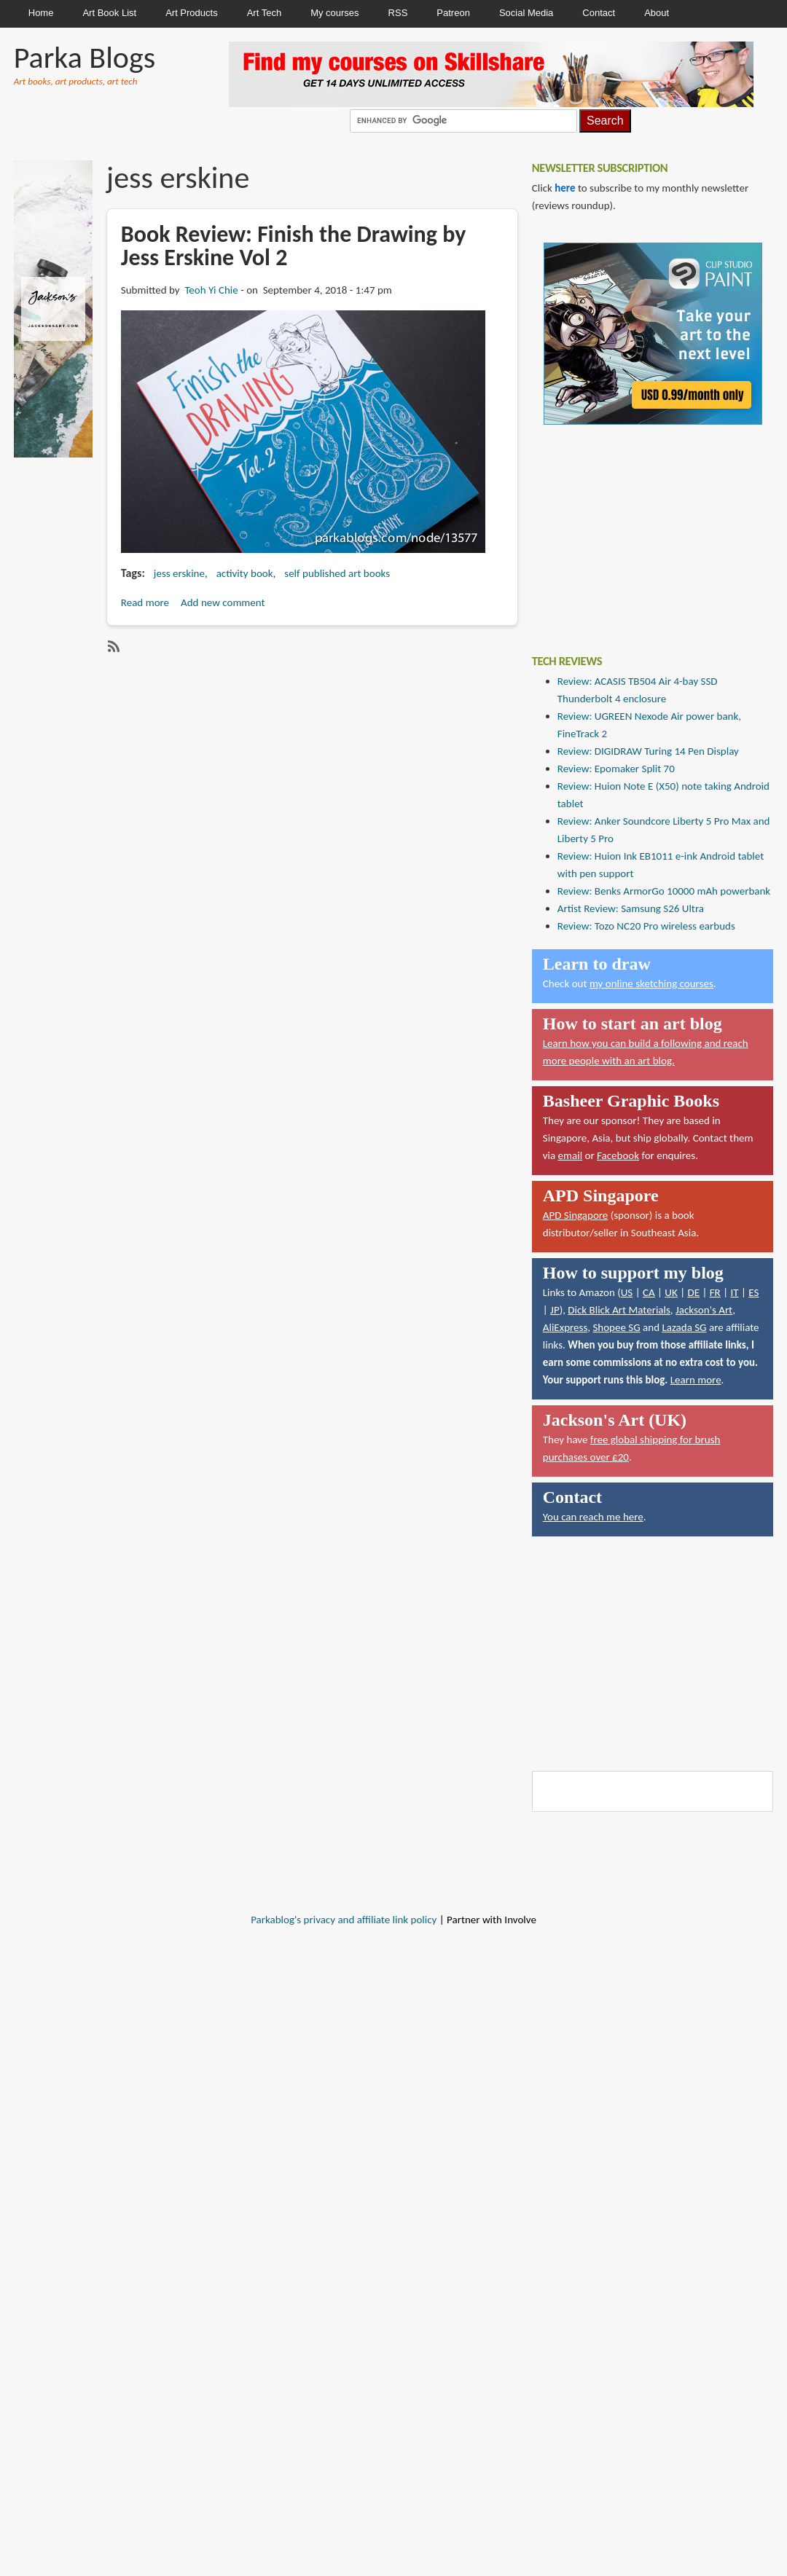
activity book (244, 573)
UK (671, 1292)
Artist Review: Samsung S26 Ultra (630, 908)
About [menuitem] (656, 12)
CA (649, 1292)
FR (715, 1292)
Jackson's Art (704, 1309)
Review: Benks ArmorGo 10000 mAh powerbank (663, 891)
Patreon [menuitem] (453, 12)
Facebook (618, 1155)
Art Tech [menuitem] (264, 12)
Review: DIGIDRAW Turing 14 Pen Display (648, 751)
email (570, 1155)
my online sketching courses (651, 983)
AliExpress (565, 1327)
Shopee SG (616, 1327)
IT (734, 1292)
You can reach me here (593, 1516)
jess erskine (179, 573)
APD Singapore (575, 1215)
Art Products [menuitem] (191, 12)
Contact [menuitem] (598, 12)
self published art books (337, 573)
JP (555, 1309)
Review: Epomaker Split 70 (616, 768)
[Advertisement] (641, 529)
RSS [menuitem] (398, 12)
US (627, 1292)
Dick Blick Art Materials (619, 1309)
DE (693, 1292)
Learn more (695, 1379)
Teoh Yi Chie (211, 290)
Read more (145, 602)
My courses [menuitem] (334, 12)
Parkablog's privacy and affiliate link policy (343, 1919)
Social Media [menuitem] (526, 12)
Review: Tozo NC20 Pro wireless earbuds (646, 925)
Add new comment (223, 602)
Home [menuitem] (41, 12)
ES (753, 1292)
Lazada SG (684, 1327)
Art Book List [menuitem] (109, 12)
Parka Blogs (84, 57)
